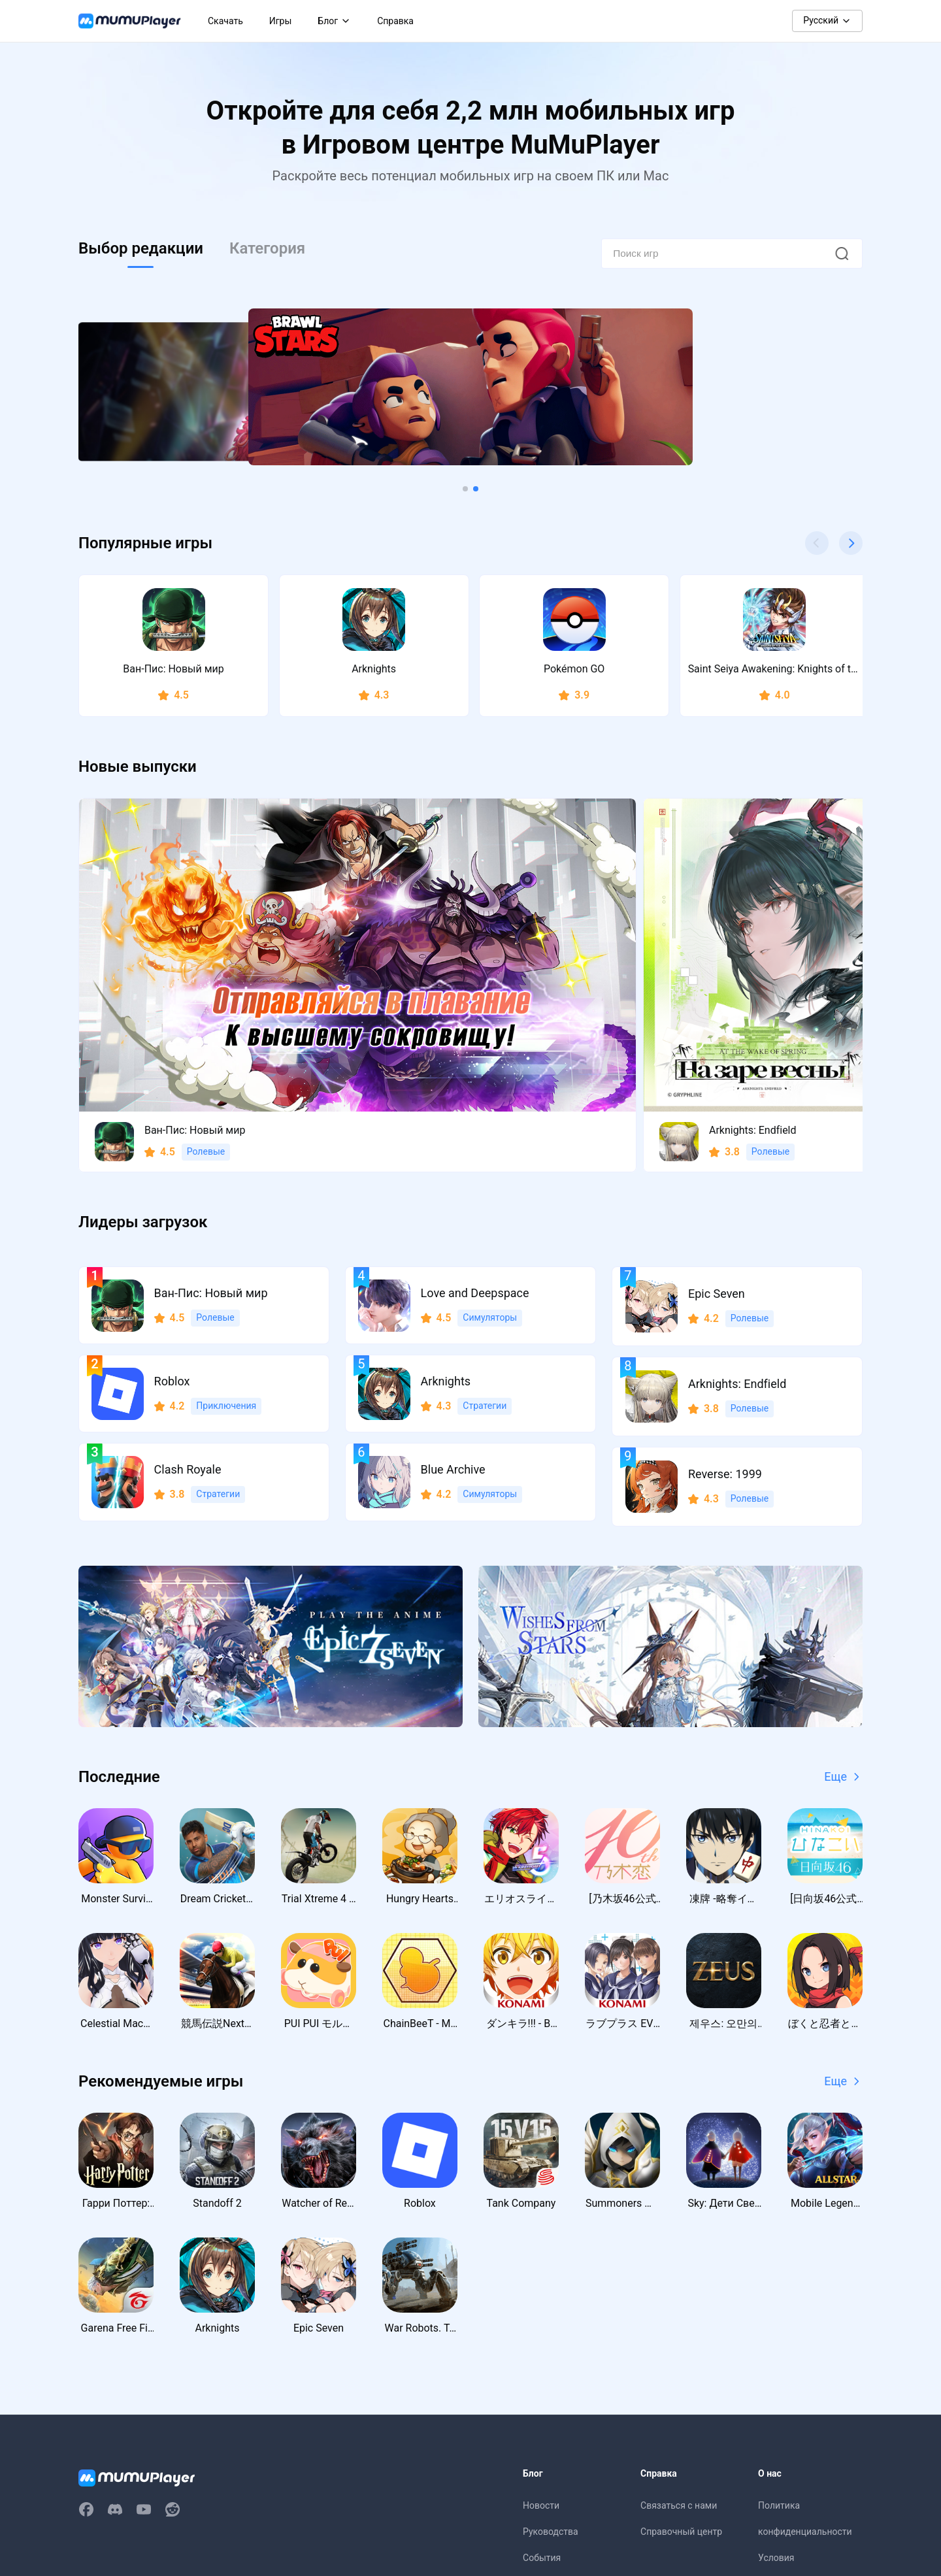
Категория (267, 248)
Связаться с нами (678, 2332)
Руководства (550, 2358)
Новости (541, 2332)
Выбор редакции (140, 248)
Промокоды (548, 2410)
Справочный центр (681, 2358)
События (542, 2384)
